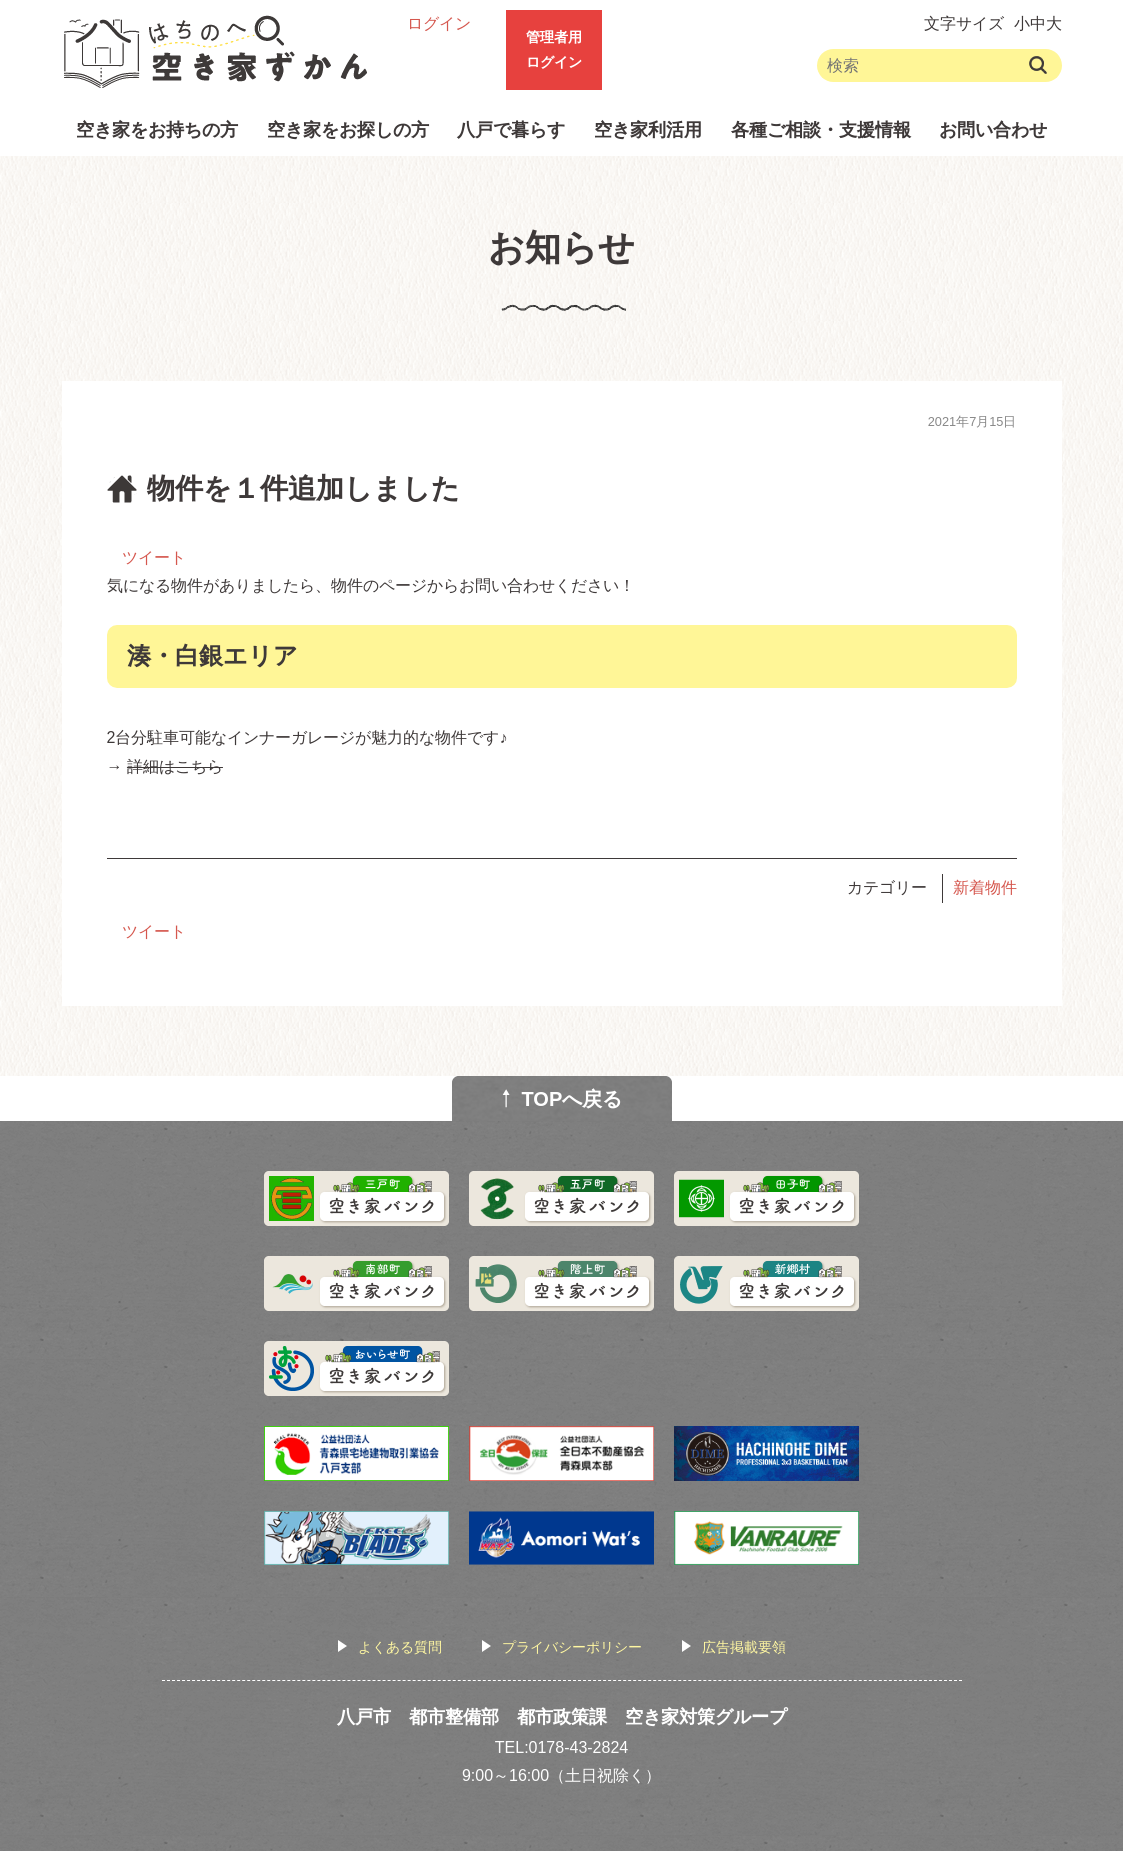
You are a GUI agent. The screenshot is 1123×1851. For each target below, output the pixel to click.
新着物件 (985, 887)
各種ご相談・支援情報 (821, 130)
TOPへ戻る (572, 1099)
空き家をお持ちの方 (157, 130)
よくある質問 (400, 1647)
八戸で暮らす (511, 130)
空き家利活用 (648, 130)
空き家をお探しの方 (348, 130)
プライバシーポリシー (572, 1647)
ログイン (439, 23)
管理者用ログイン (554, 49)
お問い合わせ (993, 130)
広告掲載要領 (744, 1647)
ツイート (154, 557)
